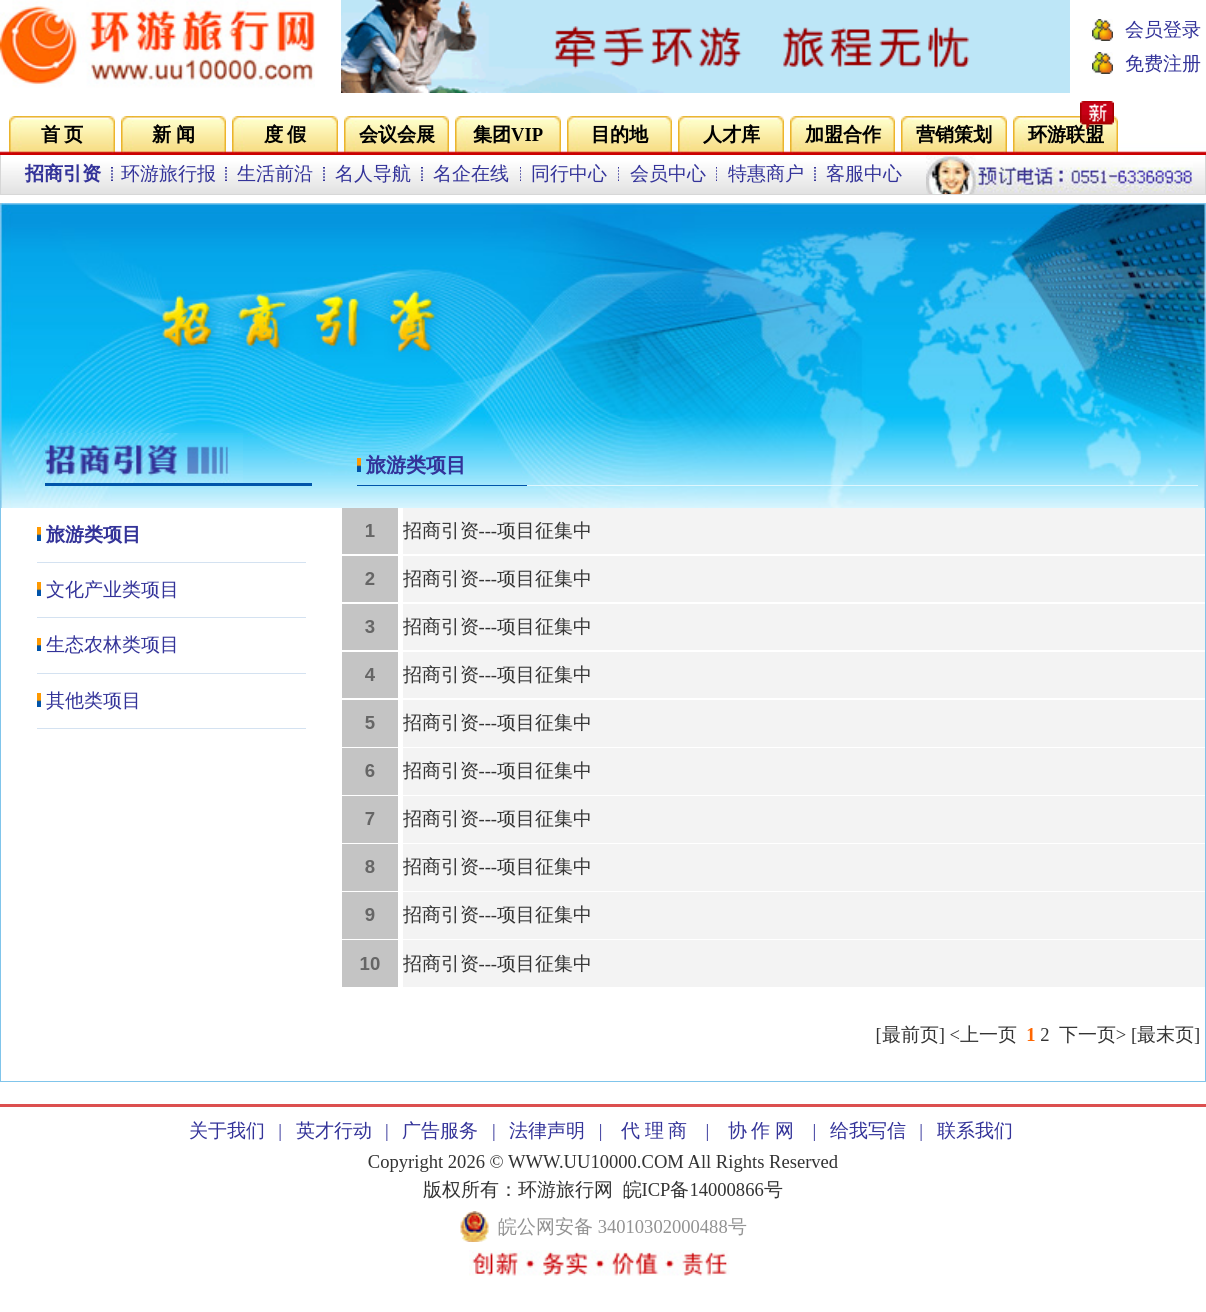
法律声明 (547, 1130)
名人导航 (373, 173)
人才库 (731, 134)
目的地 (619, 134)
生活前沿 (275, 173)
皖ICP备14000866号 (703, 1189)
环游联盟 (1066, 134)
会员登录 (1163, 29)
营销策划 (954, 134)
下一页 (1087, 1034)
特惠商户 (766, 173)
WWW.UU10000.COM (596, 1161)
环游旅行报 (168, 173)
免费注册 (1163, 63)
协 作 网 (761, 1130)
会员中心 (668, 173)
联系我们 (975, 1130)
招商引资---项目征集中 (498, 530)
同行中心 (569, 173)
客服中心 (864, 173)
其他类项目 (93, 700)
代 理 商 (654, 1130)
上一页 (988, 1034)
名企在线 (471, 173)
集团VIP (508, 134)
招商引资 (63, 173)
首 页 (62, 134)
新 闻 (173, 134)
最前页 (910, 1034)
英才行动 (334, 1130)
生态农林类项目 (112, 644)
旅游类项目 (93, 534)
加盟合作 (843, 134)
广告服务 (440, 1130)
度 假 (285, 134)
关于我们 (227, 1130)
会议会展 (397, 134)
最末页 (1165, 1034)
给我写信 (868, 1130)
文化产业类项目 (112, 589)
